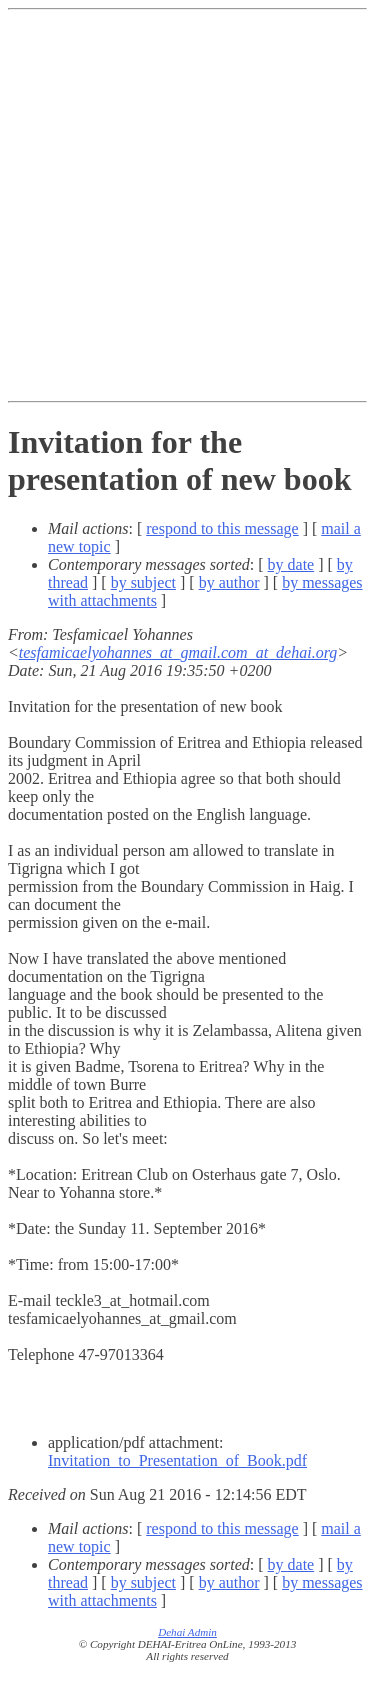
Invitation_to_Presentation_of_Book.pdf (177, 1460)
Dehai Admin (187, 1632)
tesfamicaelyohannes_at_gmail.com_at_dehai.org (178, 652)
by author (229, 582)
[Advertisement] (187, 205)
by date (291, 564)
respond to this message (222, 528)
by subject (143, 582)
